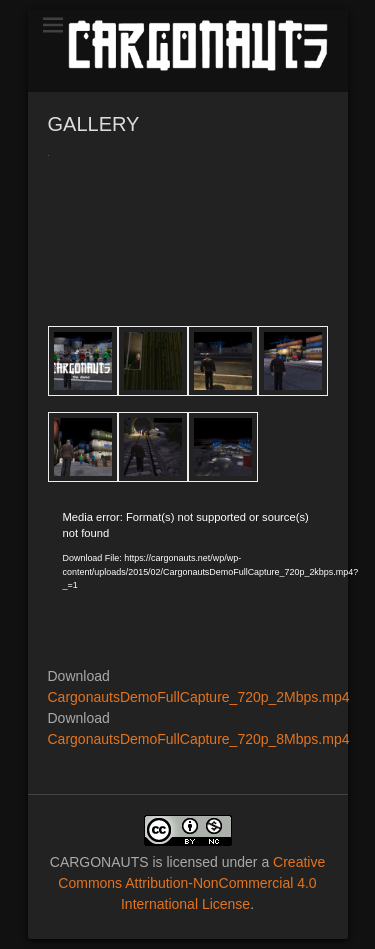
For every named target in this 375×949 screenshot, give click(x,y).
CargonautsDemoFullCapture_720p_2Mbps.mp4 (199, 697)
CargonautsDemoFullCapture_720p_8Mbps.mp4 (199, 739)
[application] (188, 588)
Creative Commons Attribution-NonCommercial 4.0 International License (191, 883)
